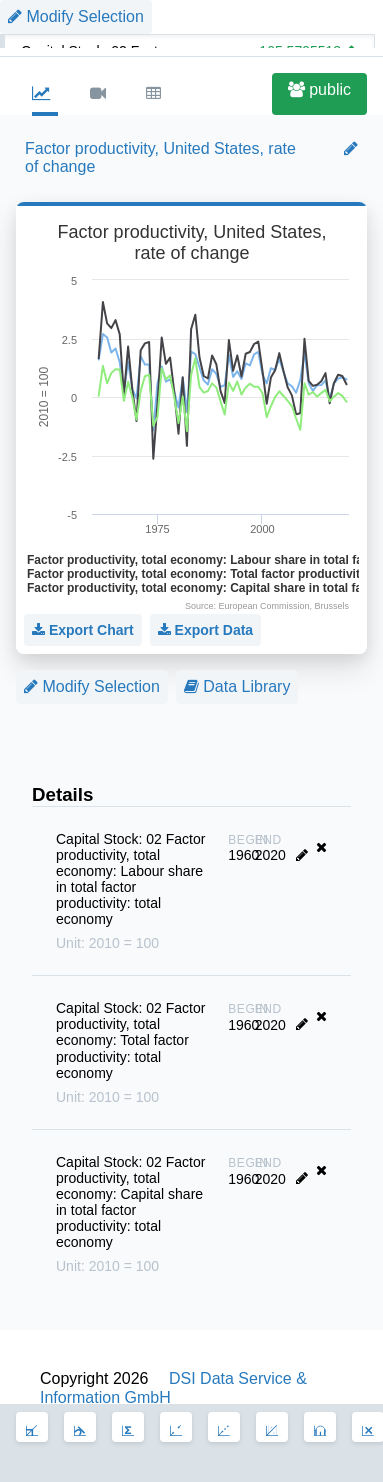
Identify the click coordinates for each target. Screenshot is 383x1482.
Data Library (237, 686)
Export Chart (83, 630)
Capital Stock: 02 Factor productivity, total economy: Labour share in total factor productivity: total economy (134, 891)
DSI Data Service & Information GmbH (173, 1387)
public (319, 89)
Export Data (205, 630)
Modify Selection (92, 686)
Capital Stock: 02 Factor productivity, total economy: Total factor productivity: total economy (134, 1052)
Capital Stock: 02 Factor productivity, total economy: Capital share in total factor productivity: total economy (134, 1214)
